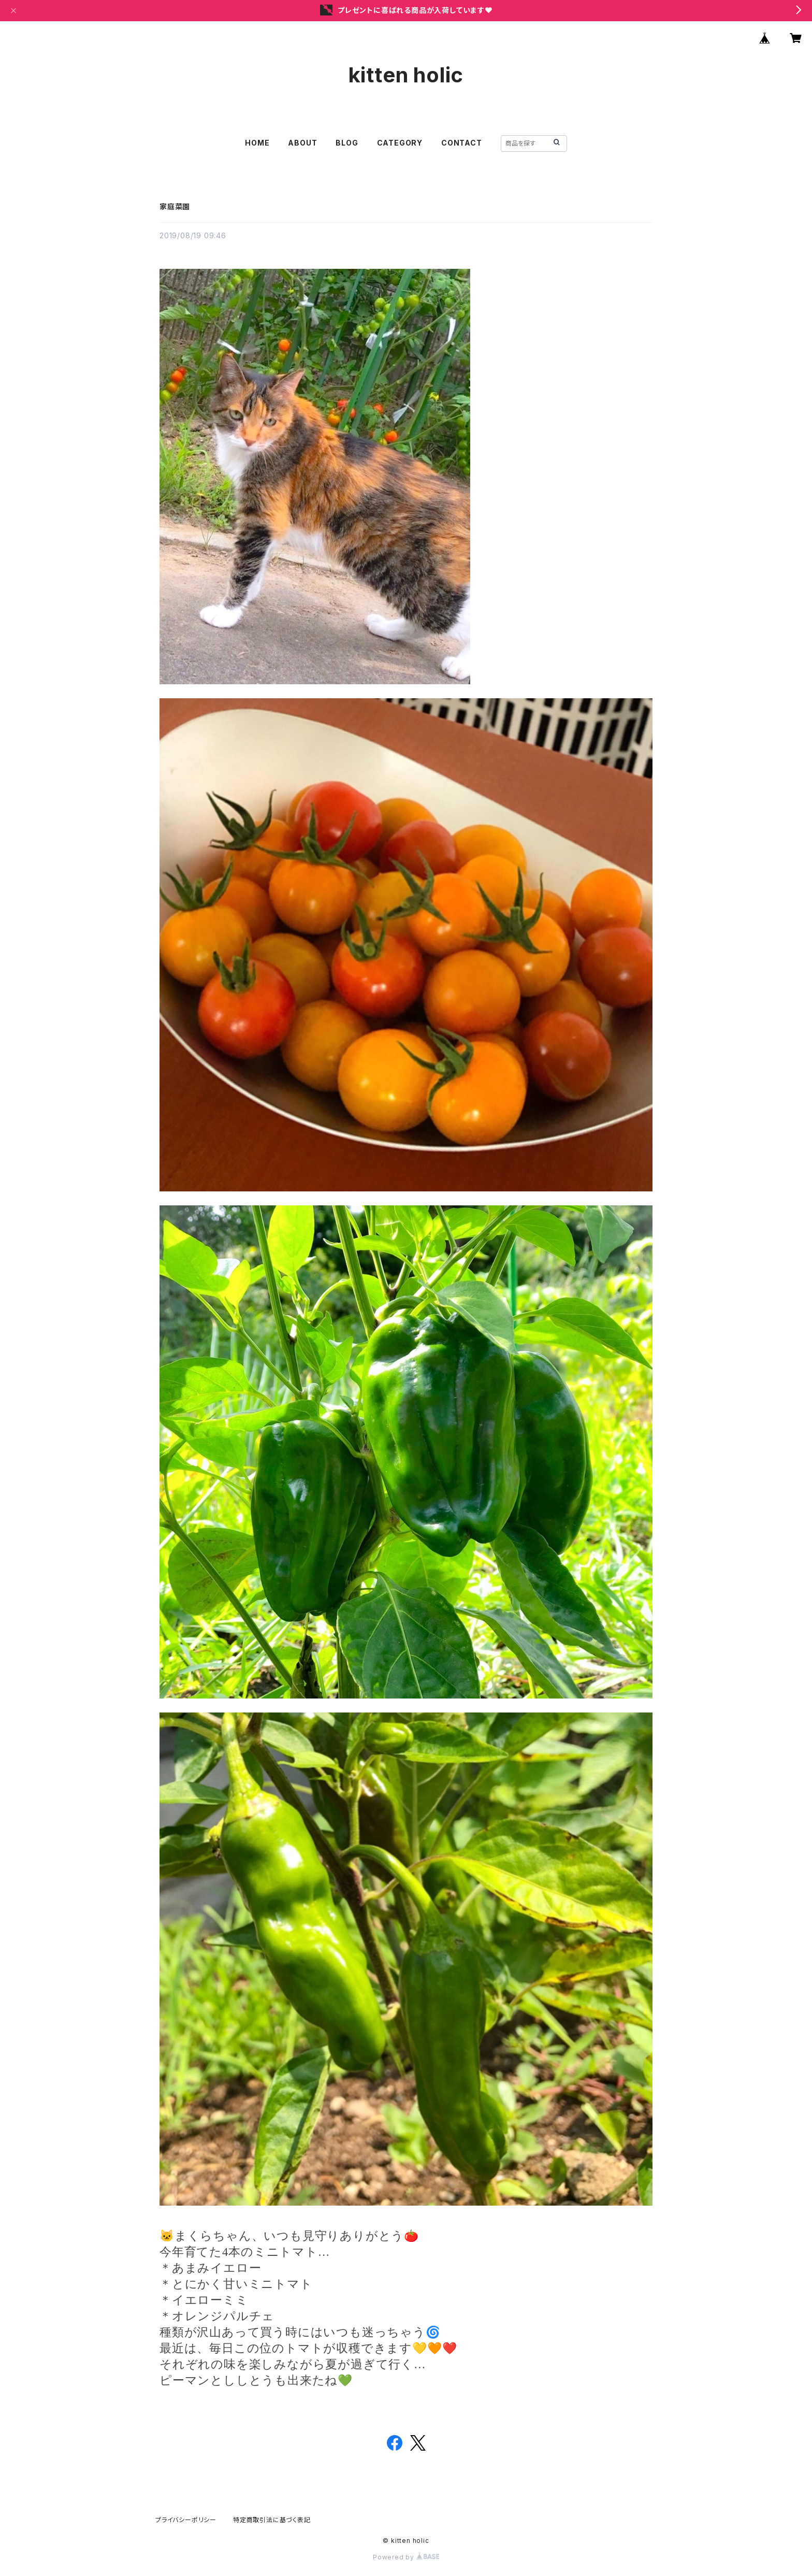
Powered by (406, 2557)
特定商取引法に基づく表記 (272, 2520)
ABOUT (302, 142)
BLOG (347, 142)
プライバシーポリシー (185, 2520)
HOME (257, 142)
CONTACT (461, 142)
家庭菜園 (175, 206)
